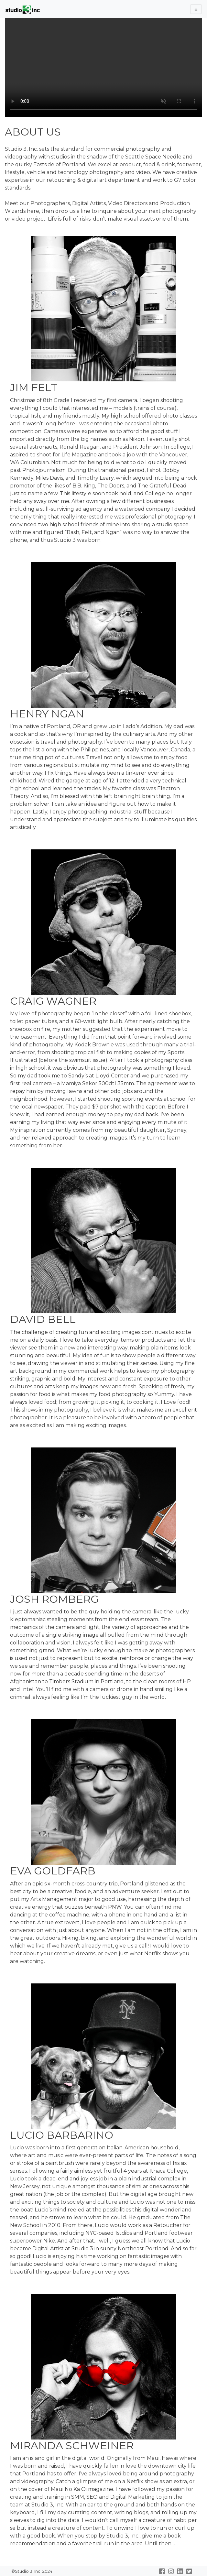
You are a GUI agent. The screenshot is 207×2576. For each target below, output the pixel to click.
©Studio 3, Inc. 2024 (31, 2571)
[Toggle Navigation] (196, 9)
